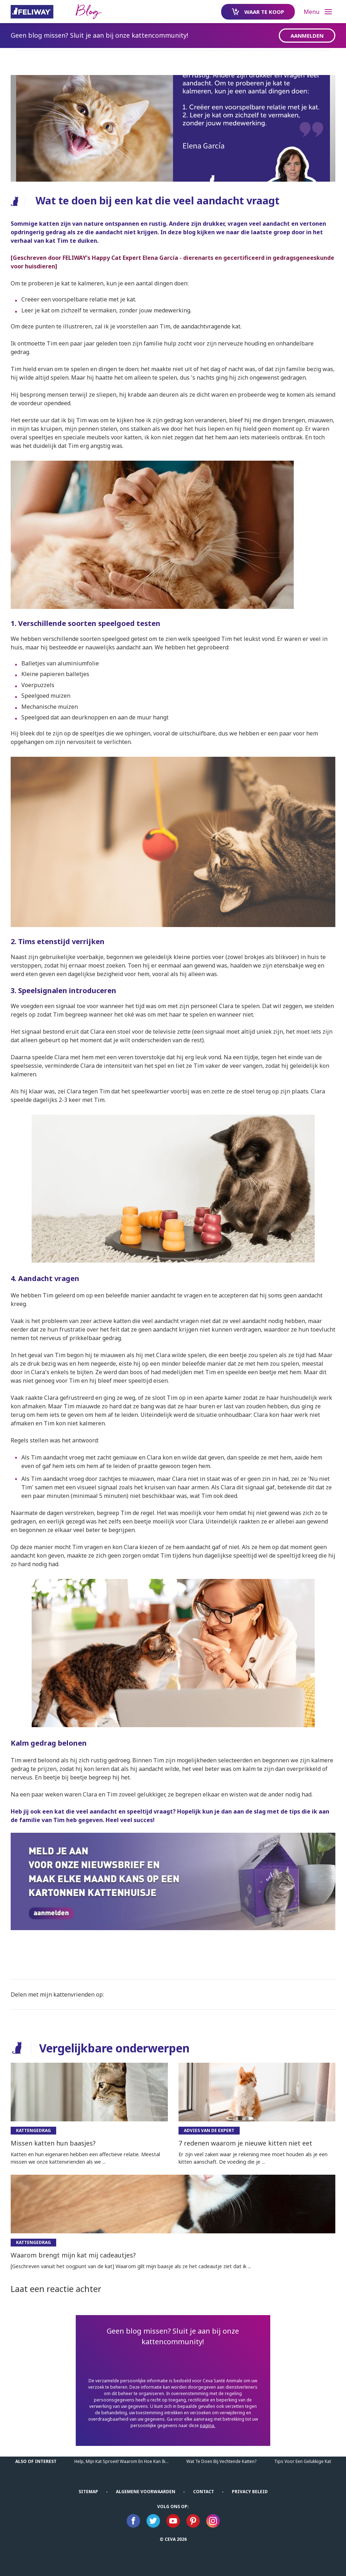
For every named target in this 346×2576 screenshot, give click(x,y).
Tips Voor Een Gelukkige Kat (302, 2461)
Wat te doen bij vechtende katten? (221, 2461)
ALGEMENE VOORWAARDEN (145, 2492)
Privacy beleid (250, 2492)
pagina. (207, 2425)
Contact (203, 2492)
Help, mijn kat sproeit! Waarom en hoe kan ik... (121, 2461)
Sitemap (88, 2492)
